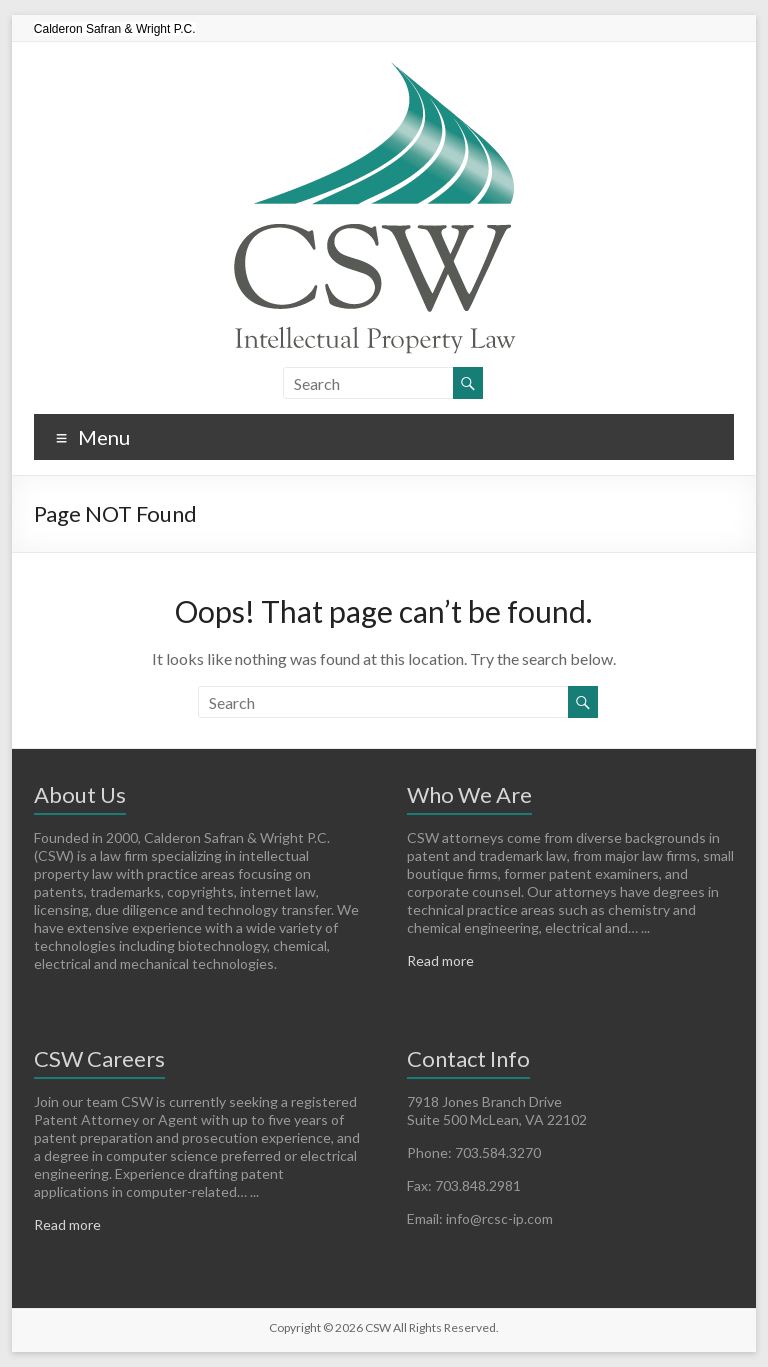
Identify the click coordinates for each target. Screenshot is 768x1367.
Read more (440, 960)
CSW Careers (99, 1058)
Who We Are (469, 794)
